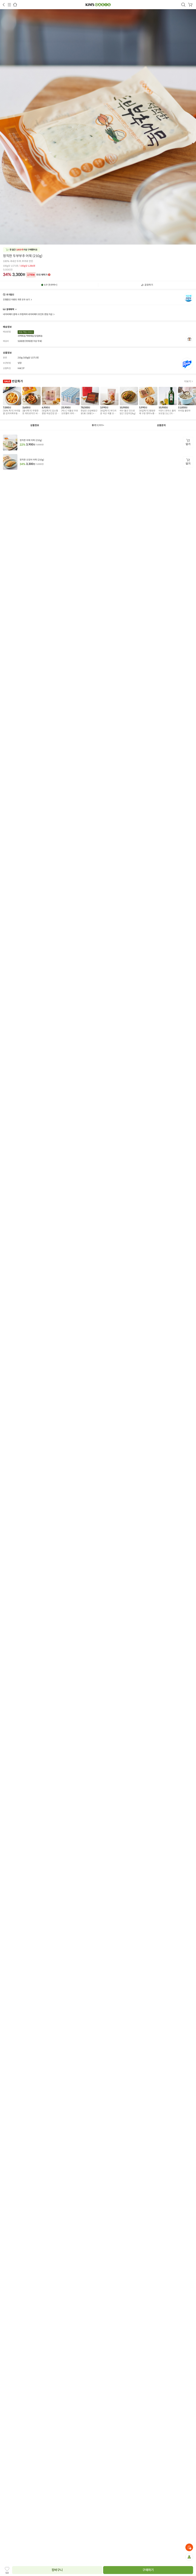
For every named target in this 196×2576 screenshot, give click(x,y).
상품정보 (34, 425)
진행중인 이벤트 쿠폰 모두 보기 (16, 299)
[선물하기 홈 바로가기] (189, 339)
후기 (98, 425)
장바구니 (57, 2570)
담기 (188, 444)
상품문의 (161, 425)
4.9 (50, 285)
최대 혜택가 (37, 274)
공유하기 (148, 284)
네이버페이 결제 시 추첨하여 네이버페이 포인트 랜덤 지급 (27, 314)
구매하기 (148, 2570)
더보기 (15, 309)
